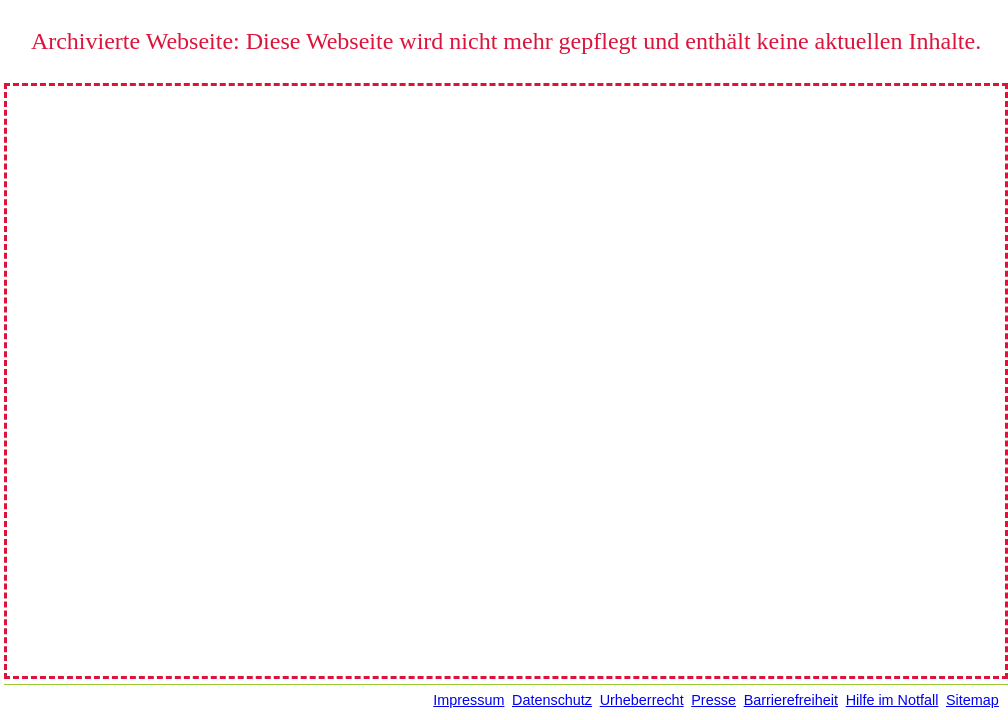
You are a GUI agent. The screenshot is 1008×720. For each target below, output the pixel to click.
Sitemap (972, 700)
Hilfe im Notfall (892, 700)
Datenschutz (552, 700)
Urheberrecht (642, 700)
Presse (713, 700)
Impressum (468, 700)
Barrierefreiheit (791, 700)
